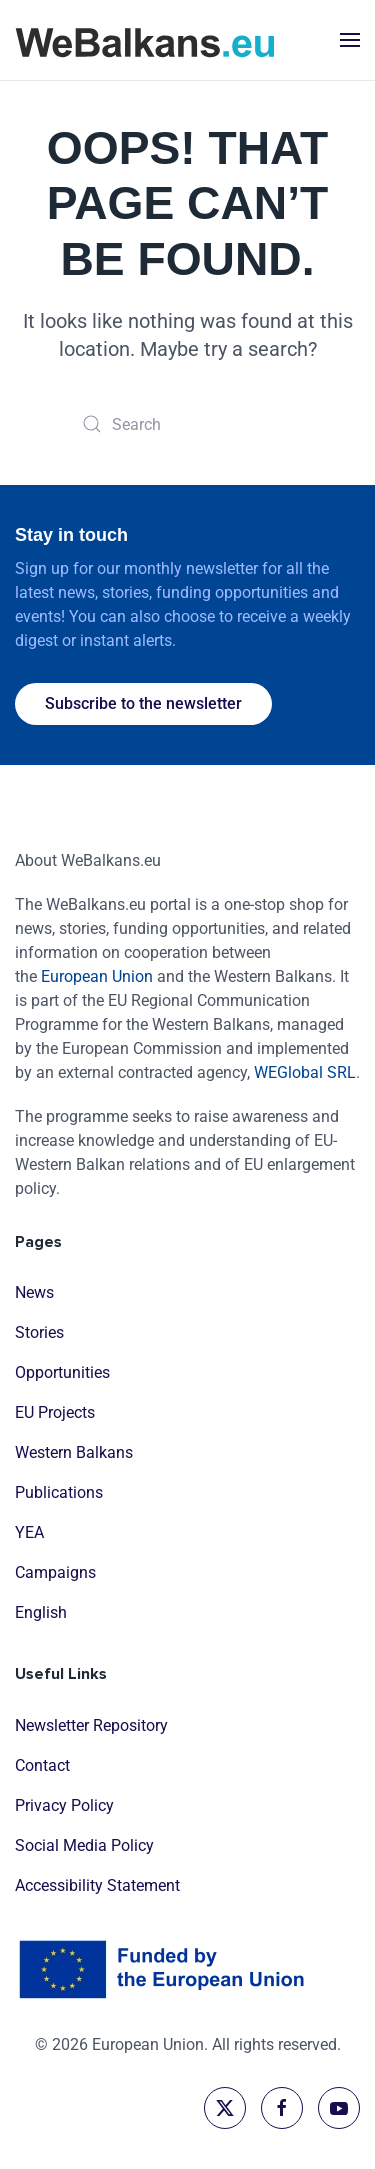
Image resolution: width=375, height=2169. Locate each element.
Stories (39, 1333)
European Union (97, 976)
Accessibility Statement (97, 1885)
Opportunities (62, 1373)
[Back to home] (145, 40)
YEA (29, 1533)
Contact (42, 1765)
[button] (350, 40)
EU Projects (55, 1413)
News (34, 1293)
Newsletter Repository (91, 1725)
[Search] (188, 424)
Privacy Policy (64, 1805)
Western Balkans (74, 1453)
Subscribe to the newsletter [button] (143, 703)
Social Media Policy (84, 1845)
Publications (59, 1493)
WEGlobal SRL (305, 1072)
